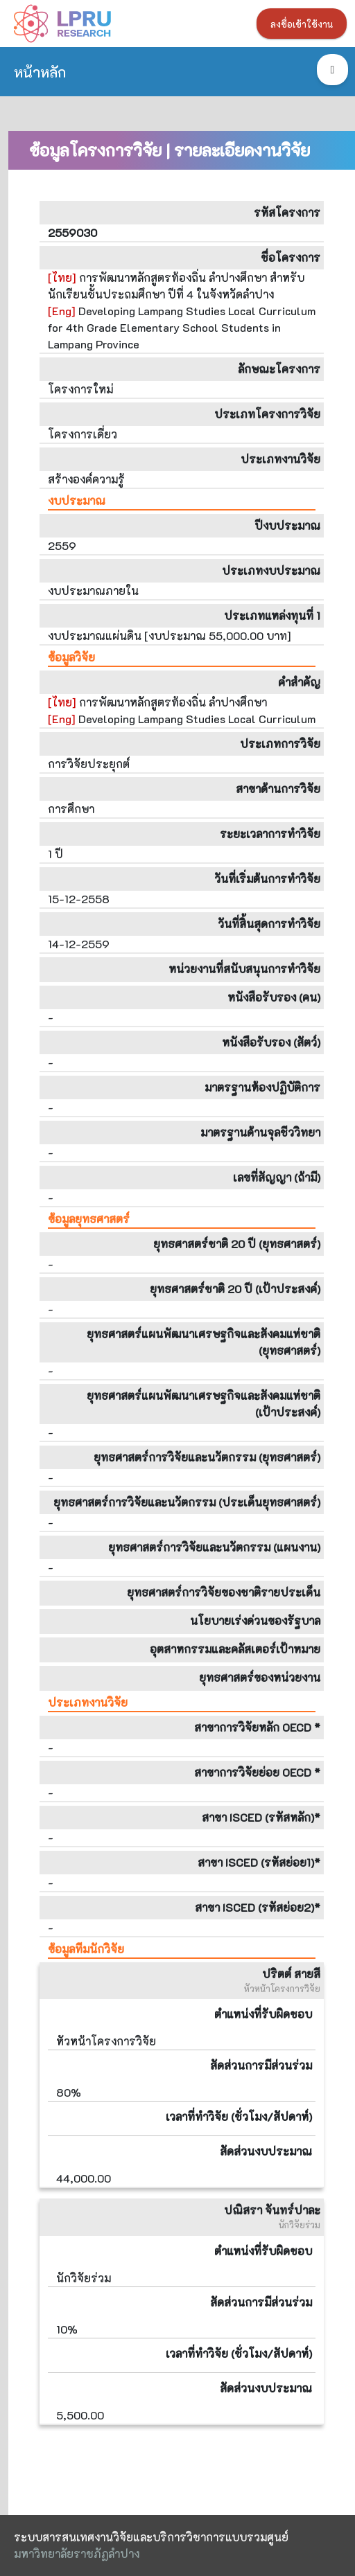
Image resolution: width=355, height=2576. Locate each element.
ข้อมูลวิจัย (71, 657)
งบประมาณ (76, 500)
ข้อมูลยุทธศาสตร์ (89, 1218)
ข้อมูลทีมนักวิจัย (86, 1949)
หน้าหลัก (40, 71)
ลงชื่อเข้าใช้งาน (301, 24)
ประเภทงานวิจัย (88, 1702)
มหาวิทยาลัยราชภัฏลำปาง (76, 2553)
